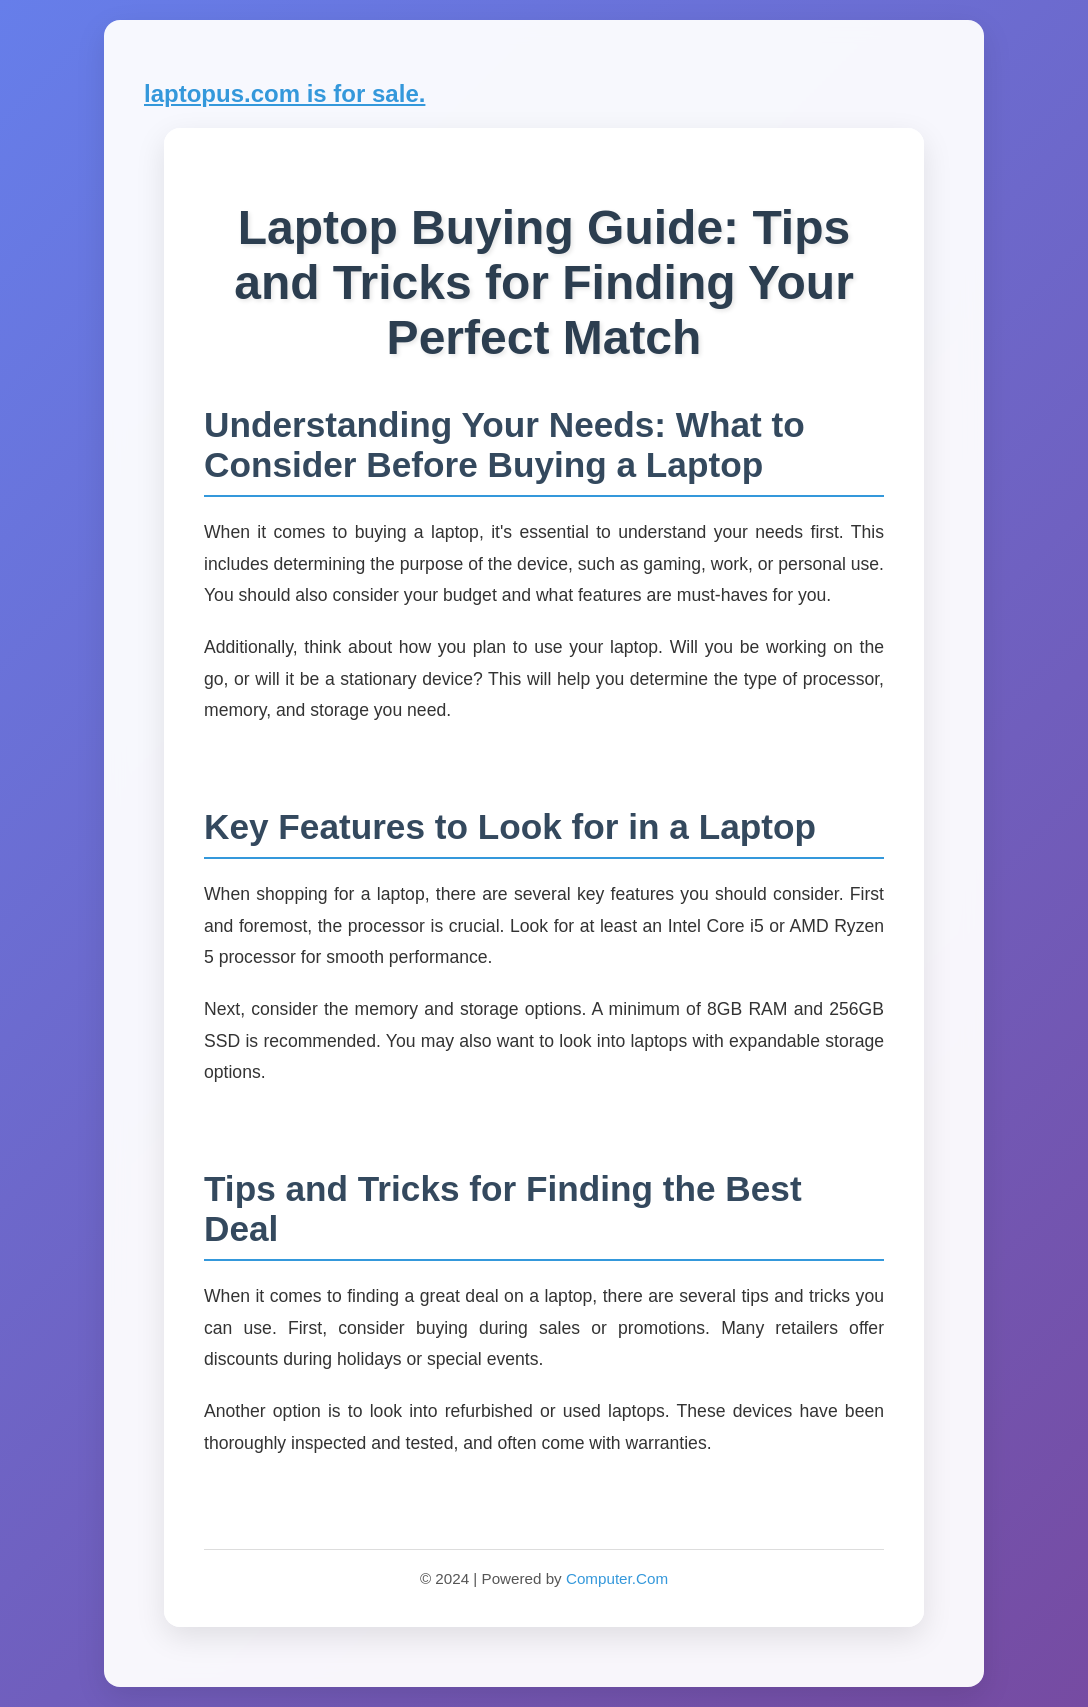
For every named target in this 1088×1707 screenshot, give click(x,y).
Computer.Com (617, 1578)
